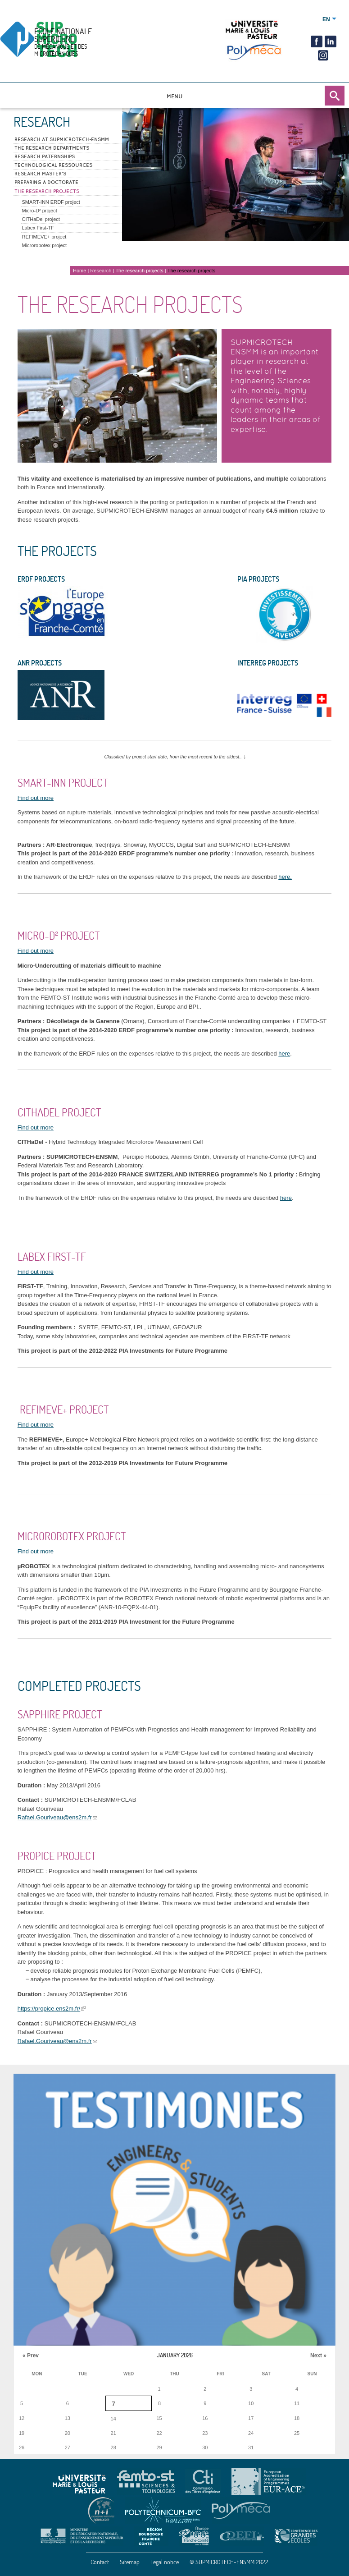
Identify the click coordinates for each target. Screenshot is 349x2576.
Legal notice (164, 2562)
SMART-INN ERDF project (51, 202)
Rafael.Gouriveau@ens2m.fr (55, 1817)
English (326, 19)
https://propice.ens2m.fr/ (49, 2008)
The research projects (46, 191)
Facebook (316, 41)
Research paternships (44, 156)
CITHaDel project (41, 219)
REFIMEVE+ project (44, 236)
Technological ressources (53, 165)
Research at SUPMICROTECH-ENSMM (61, 139)
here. (285, 876)
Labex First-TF (38, 227)
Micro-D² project (39, 210)
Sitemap (130, 2562)
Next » (318, 2355)
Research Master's (40, 173)
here (284, 1053)
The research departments (51, 148)
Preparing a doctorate (46, 182)
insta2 (322, 55)
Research (100, 270)
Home (79, 270)
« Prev (31, 2355)
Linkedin (330, 41)
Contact (100, 2562)
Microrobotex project (44, 245)
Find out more (36, 797)
